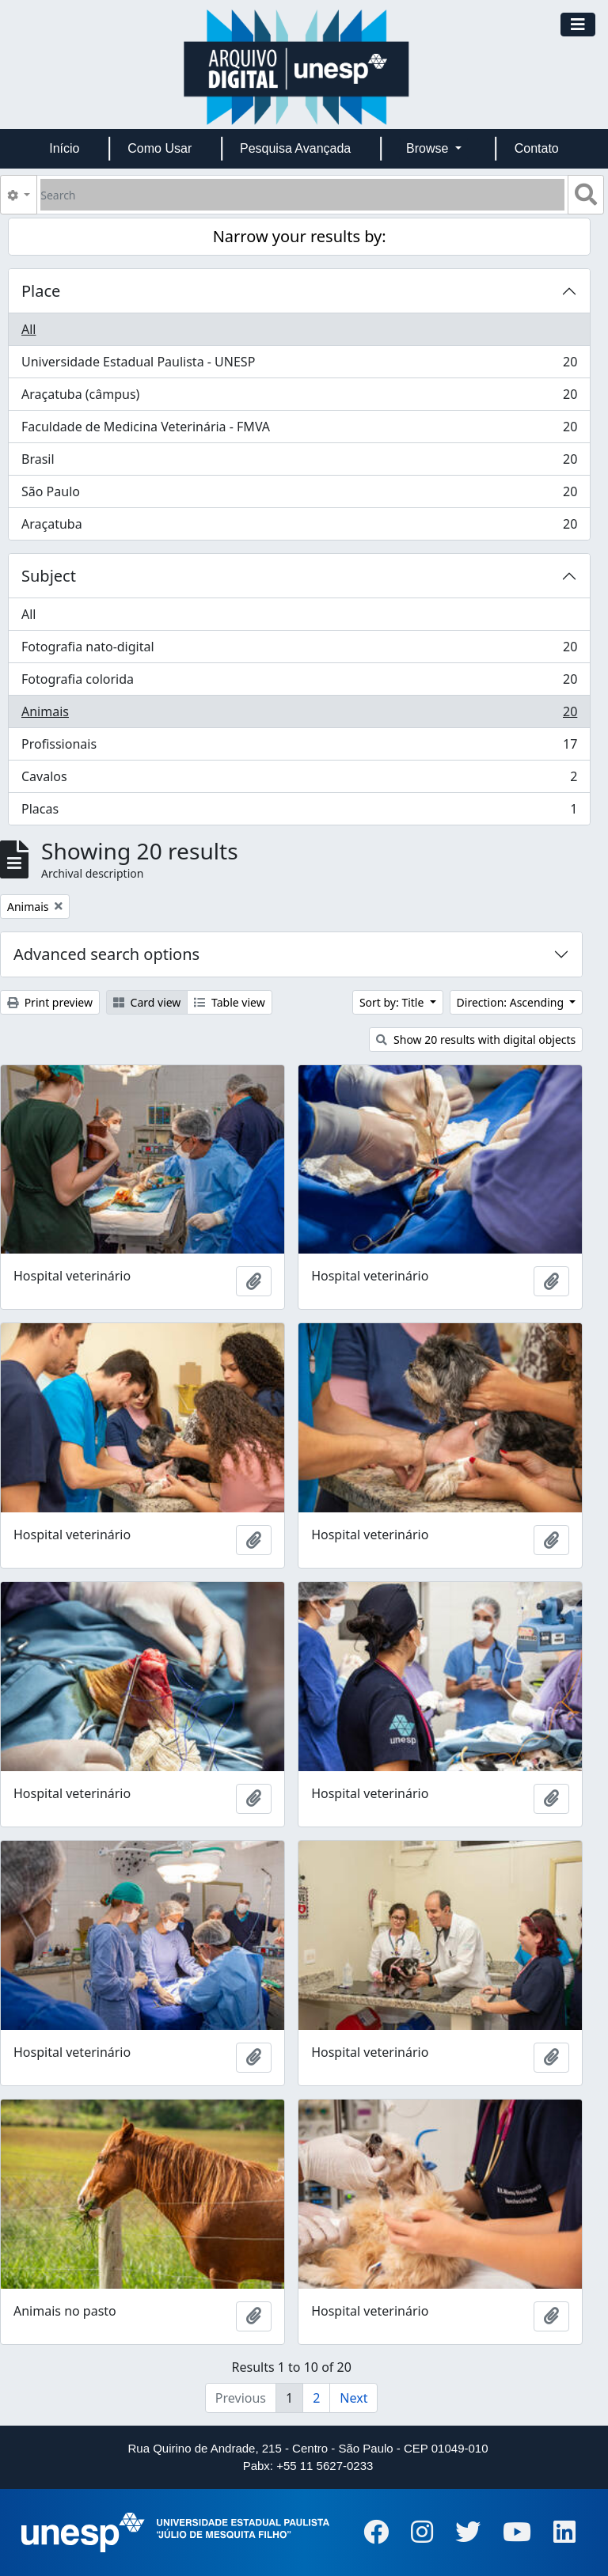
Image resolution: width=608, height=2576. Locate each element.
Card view (146, 1002)
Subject (48, 575)
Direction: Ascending (512, 1002)
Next (353, 2398)
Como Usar (159, 148)
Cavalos (299, 780)
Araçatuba (299, 527)
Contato (537, 148)
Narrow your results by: (299, 236)
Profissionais (299, 747)
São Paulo (299, 495)
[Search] (302, 194)
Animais (299, 715)
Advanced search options (106, 954)
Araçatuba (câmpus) (299, 398)
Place (40, 291)
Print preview (50, 1002)
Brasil (299, 463)
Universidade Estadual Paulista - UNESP (299, 365)
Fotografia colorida (299, 683)
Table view (229, 1002)
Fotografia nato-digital (299, 650)
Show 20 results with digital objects (476, 1039)
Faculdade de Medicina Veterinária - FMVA (299, 430)
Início (64, 148)
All (28, 329)
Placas (299, 812)
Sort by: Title (393, 1002)
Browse (429, 148)
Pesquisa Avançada (295, 148)
